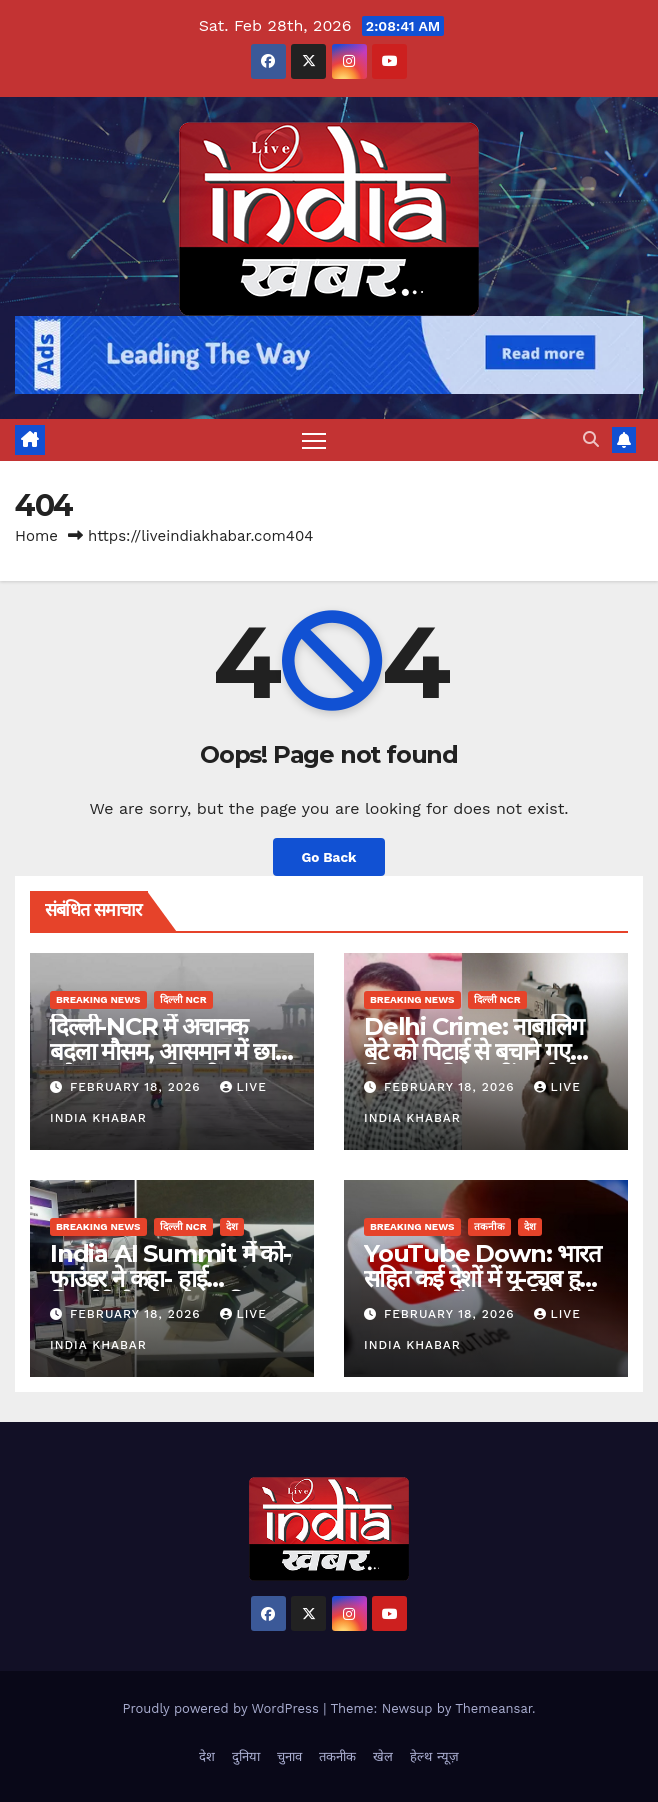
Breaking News (98, 999)
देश (232, 1226)
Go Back (328, 857)
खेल (383, 1756)
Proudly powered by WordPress (222, 1708)
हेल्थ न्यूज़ (434, 1756)
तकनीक (489, 1226)
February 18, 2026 (138, 1087)
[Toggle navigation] (314, 439)
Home (36, 536)
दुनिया (246, 1756)
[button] (591, 439)
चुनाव (289, 1756)
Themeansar (493, 1708)
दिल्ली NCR (183, 999)
